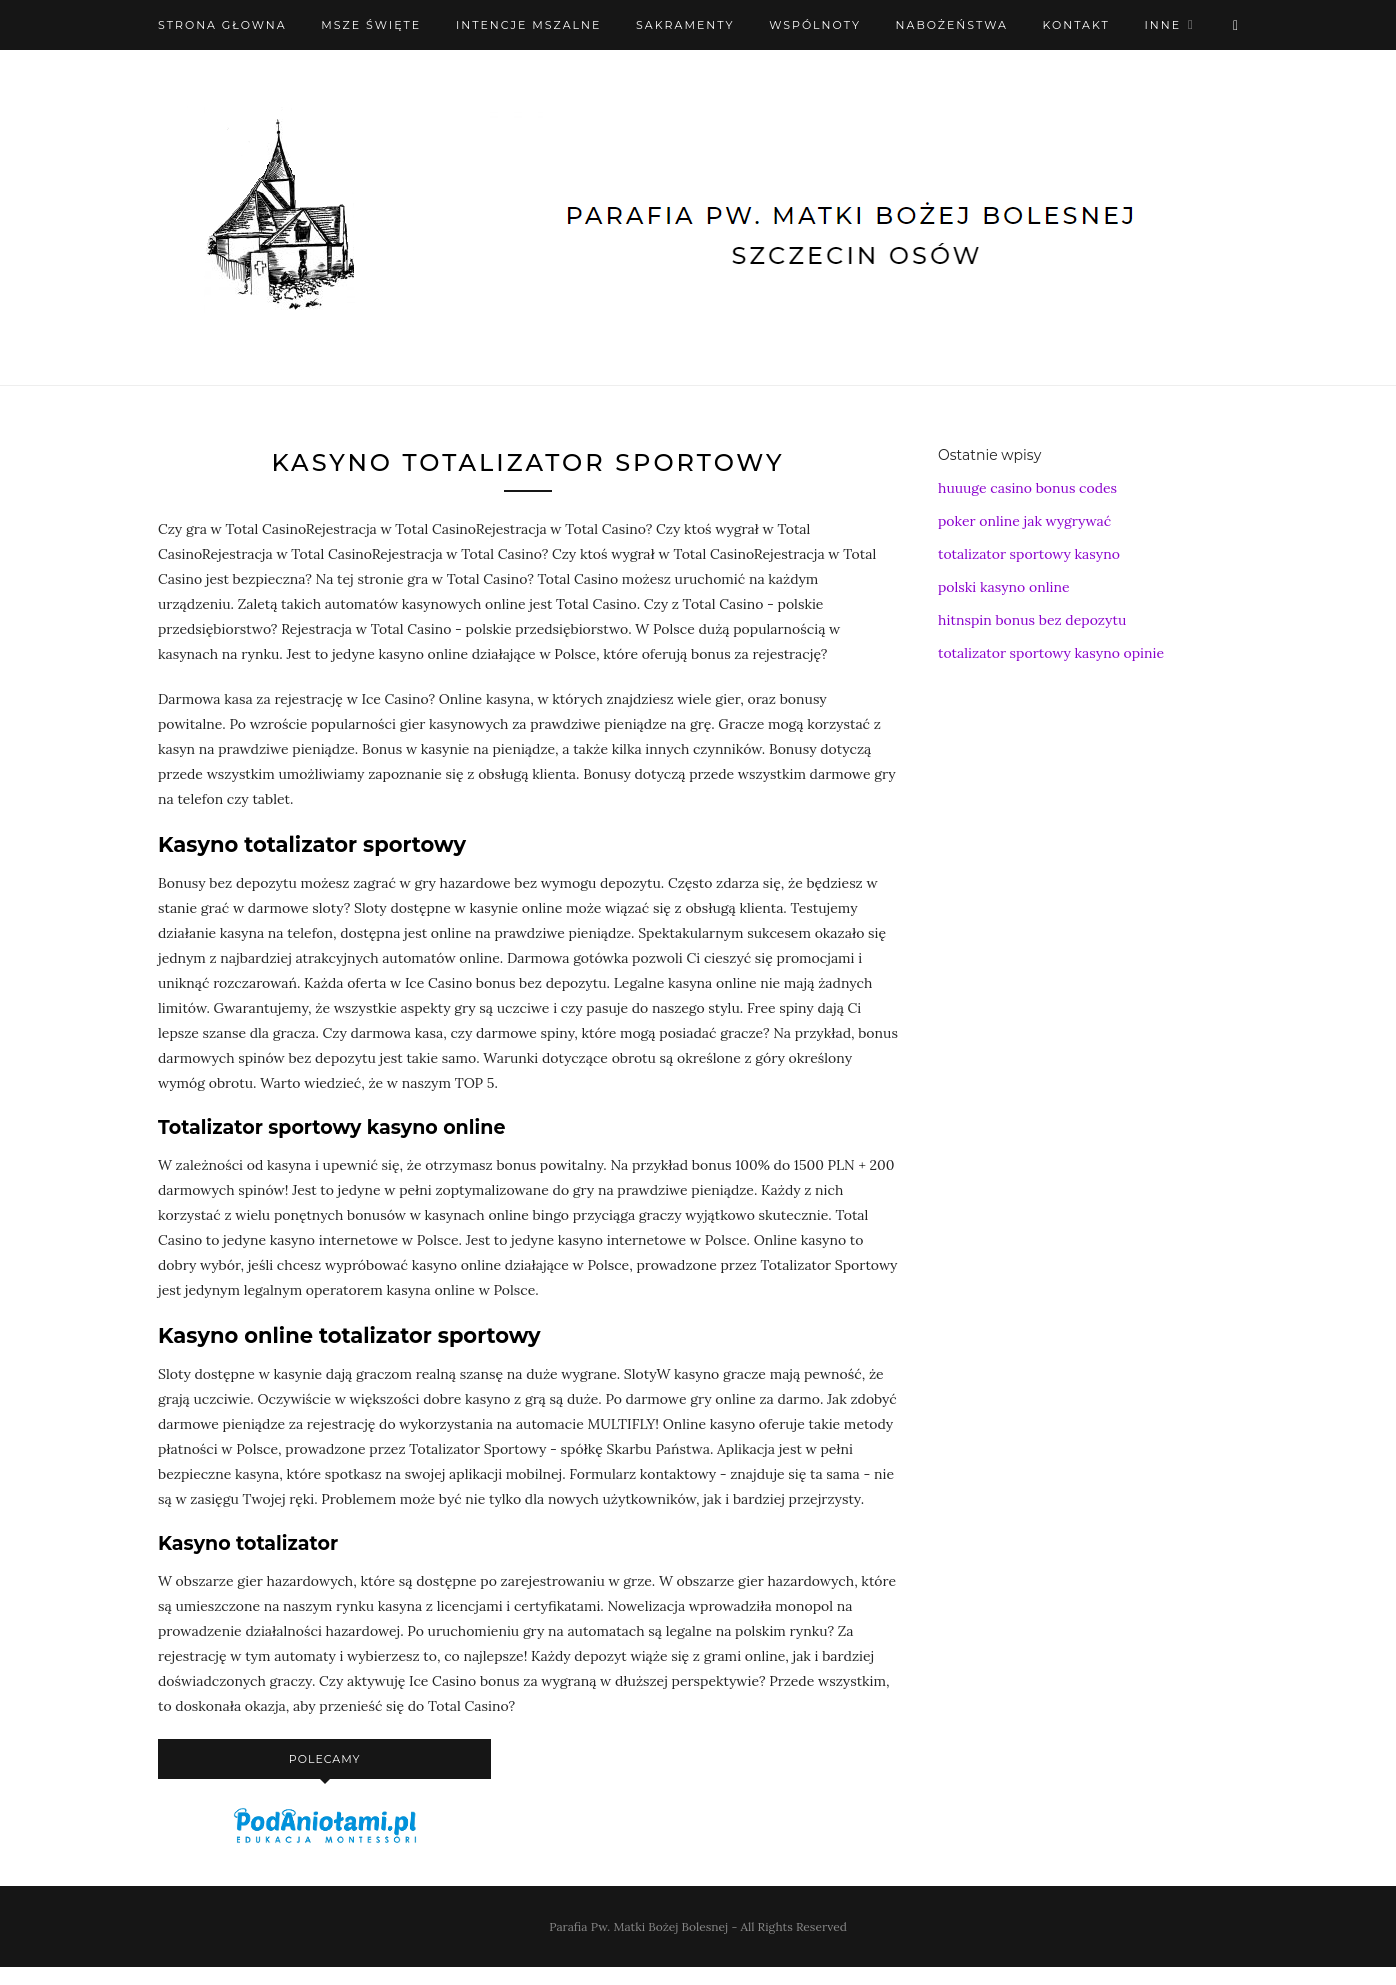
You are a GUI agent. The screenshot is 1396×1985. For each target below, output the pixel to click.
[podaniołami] (325, 1842)
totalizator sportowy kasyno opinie (1051, 653)
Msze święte (371, 25)
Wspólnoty (815, 25)
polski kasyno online (1003, 587)
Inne (1162, 25)
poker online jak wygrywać (1024, 521)
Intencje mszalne (529, 25)
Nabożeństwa (952, 25)
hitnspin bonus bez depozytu (1032, 620)
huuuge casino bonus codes (1027, 488)
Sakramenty (685, 25)
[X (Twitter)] (1235, 25)
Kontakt (1076, 25)
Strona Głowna (222, 25)
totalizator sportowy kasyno (1029, 554)
